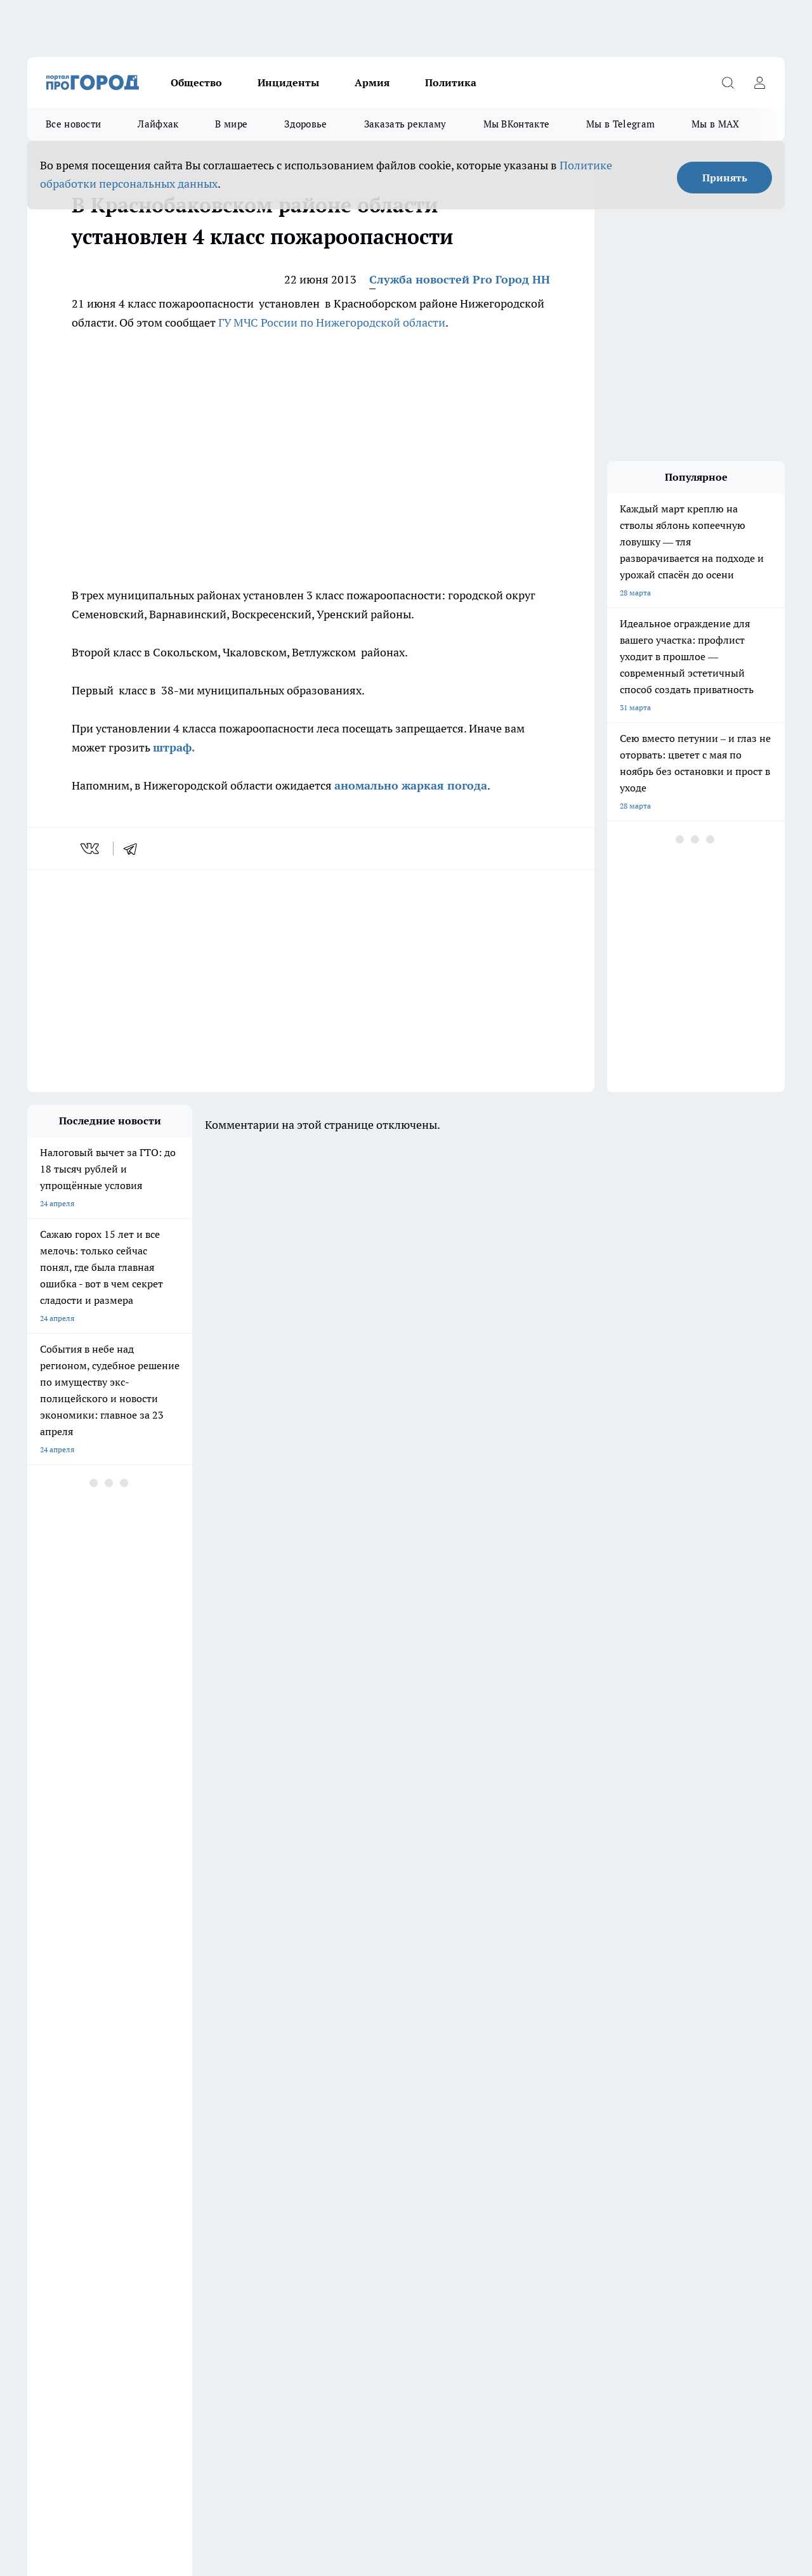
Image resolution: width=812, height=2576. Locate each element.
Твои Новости (488, 2138)
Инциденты (288, 82)
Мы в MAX (715, 124)
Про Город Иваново (498, 2123)
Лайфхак (158, 124)
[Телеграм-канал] (646, 2143)
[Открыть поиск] (727, 82)
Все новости (73, 124)
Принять (724, 177)
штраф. (174, 747)
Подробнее (420, 2446)
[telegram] (134, 848)
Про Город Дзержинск (66, 2123)
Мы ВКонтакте (516, 124)
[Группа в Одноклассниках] (614, 2143)
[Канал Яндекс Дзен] (677, 2143)
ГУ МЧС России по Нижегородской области (331, 322)
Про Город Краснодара (286, 2154)
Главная (41, 2234)
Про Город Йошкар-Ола (69, 2138)
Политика (450, 82)
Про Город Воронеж (389, 2123)
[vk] (91, 848)
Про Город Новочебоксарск (294, 2123)
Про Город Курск (166, 2138)
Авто (195, 2218)
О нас (197, 2201)
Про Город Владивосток (178, 2154)
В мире (231, 124)
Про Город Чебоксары (175, 2123)
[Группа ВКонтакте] (582, 2143)
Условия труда (53, 2218)
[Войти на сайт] (759, 82)
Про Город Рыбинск (280, 2138)
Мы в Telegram (620, 124)
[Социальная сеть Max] (709, 2143)
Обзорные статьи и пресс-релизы (87, 2201)
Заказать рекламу (405, 124)
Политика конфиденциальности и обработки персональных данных (147, 2464)
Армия (372, 82)
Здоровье (305, 124)
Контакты (364, 2201)
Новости (362, 2218)
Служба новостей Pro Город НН (459, 279)
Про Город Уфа (380, 2138)
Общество (196, 82)
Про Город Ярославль (66, 2154)
